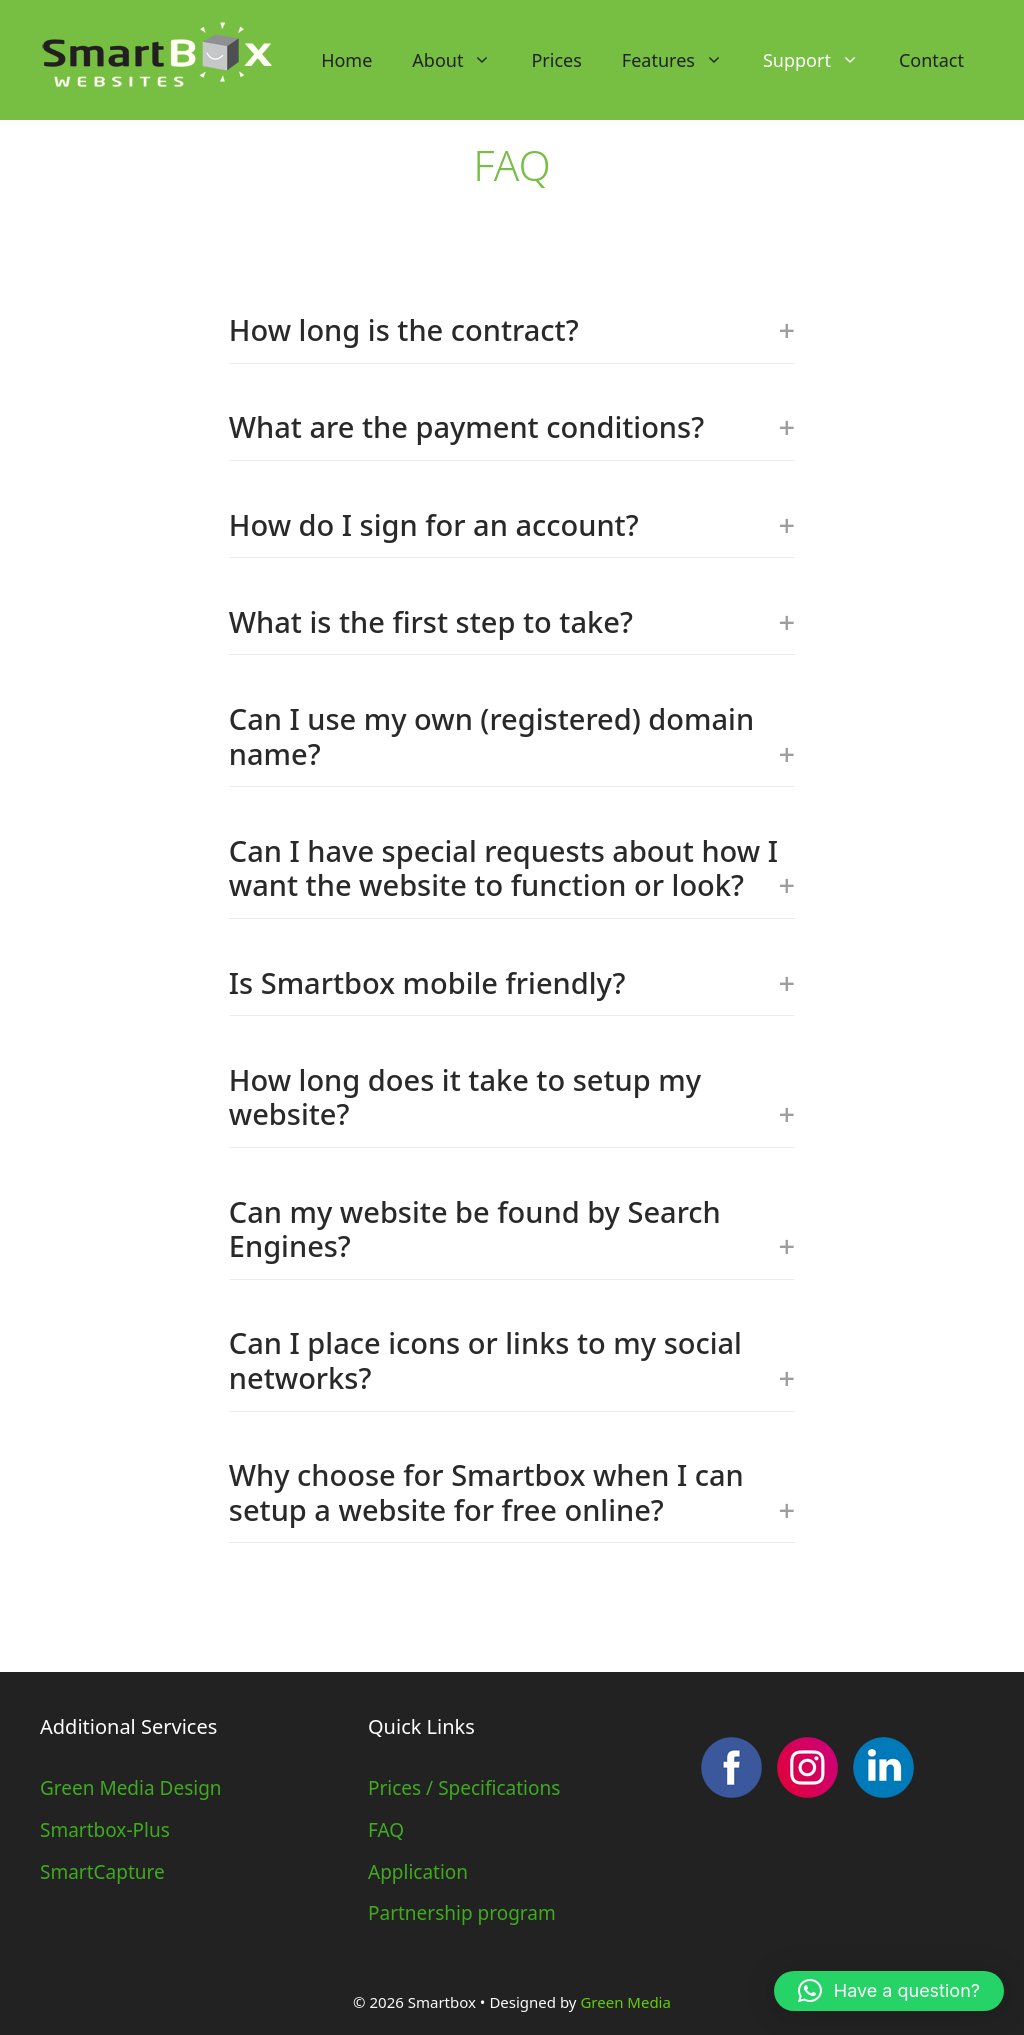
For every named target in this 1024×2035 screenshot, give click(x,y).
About (461, 60)
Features (682, 60)
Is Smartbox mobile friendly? (512, 982)
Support (821, 60)
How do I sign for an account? (512, 524)
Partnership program (462, 1913)
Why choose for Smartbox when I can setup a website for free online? (512, 1492)
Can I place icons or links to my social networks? (512, 1360)
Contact (931, 60)
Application (418, 1872)
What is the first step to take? (512, 621)
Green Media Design (131, 1788)
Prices (556, 60)
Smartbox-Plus (105, 1830)
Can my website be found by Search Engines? (512, 1229)
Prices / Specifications (464, 1788)
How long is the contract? (512, 329)
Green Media (625, 2002)
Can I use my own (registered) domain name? (512, 736)
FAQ (386, 1830)
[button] (889, 1991)
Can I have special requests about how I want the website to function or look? (512, 868)
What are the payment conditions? (512, 426)
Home (346, 60)
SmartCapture (102, 1872)
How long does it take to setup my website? (512, 1097)
